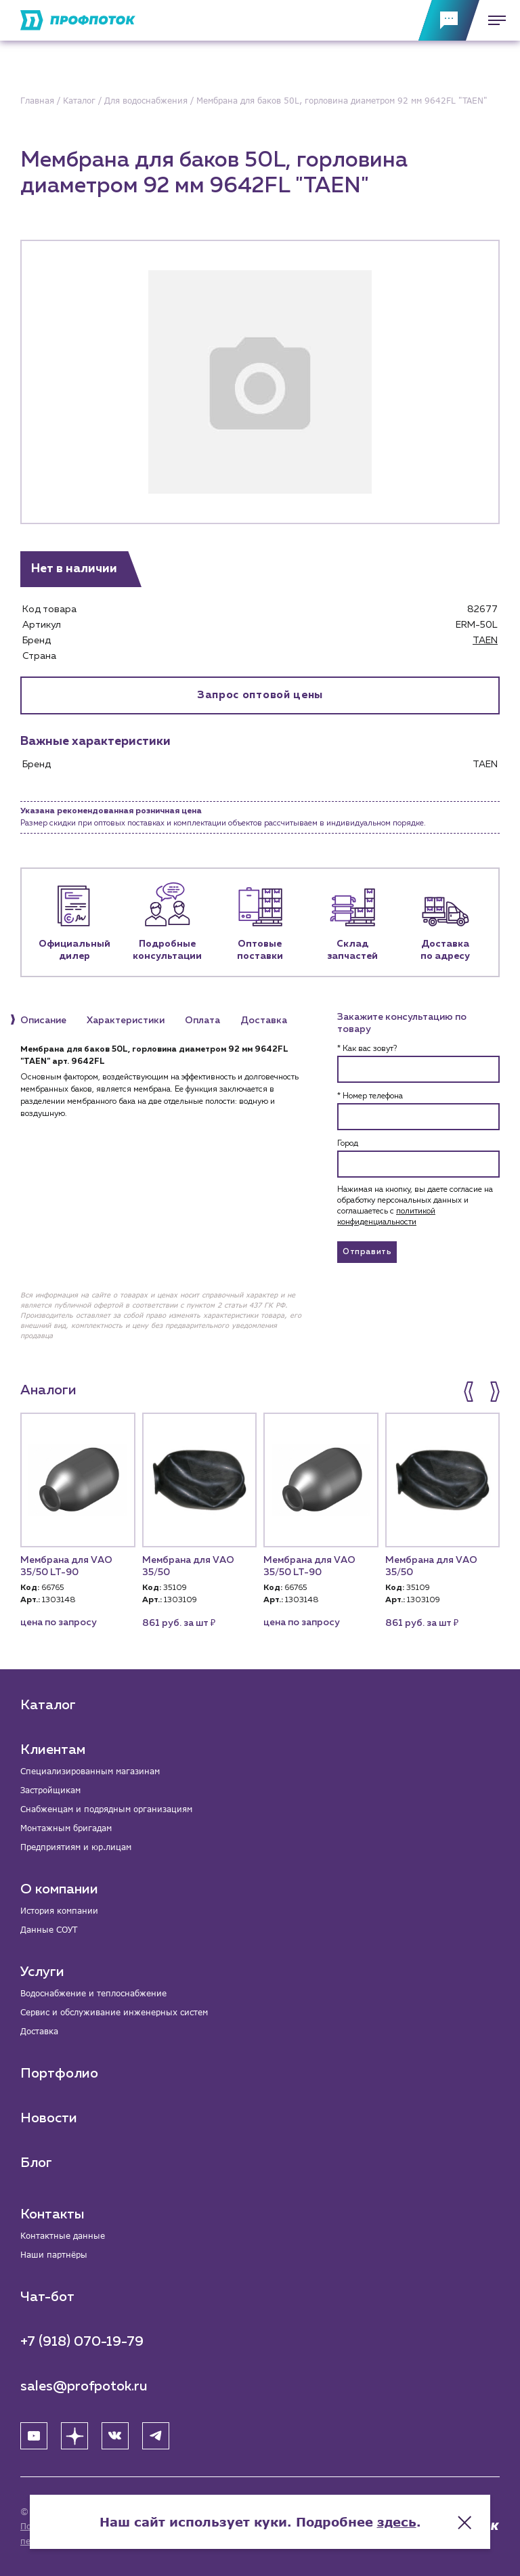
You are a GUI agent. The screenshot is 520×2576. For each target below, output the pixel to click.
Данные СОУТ (48, 1930)
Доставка (39, 2031)
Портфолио (59, 2073)
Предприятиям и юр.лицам (75, 1847)
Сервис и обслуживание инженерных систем (114, 2012)
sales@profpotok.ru (84, 2386)
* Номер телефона (370, 1096)
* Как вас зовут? (367, 1049)
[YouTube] (33, 2435)
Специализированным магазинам (90, 1771)
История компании (59, 1911)
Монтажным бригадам (66, 1828)
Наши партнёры (53, 2255)
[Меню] (493, 20)
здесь (396, 2521)
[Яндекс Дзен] (74, 2435)
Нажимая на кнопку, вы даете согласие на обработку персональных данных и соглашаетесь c (415, 1206)
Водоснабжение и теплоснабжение (93, 1993)
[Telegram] (155, 2435)
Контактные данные (62, 2236)
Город (347, 1144)
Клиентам (52, 1750)
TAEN (485, 640)
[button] (470, 1391)
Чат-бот (47, 2297)
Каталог (48, 1705)
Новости (48, 2118)
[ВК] (115, 2435)
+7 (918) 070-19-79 (82, 2341)
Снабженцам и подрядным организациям (106, 1809)
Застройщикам (50, 1790)
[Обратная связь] (448, 20)
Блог (36, 2163)
